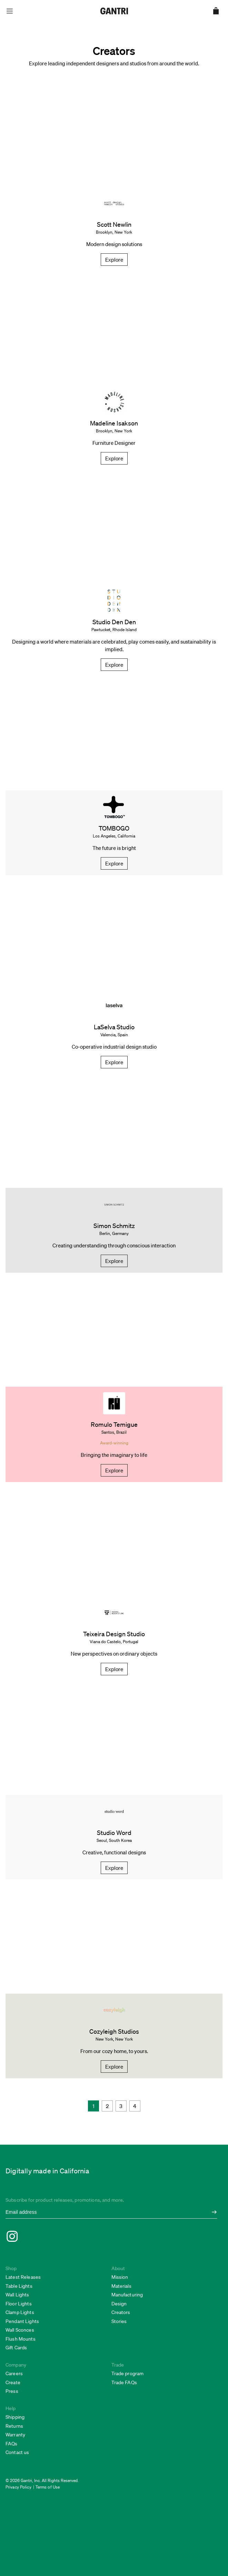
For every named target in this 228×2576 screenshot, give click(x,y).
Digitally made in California (48, 2171)
